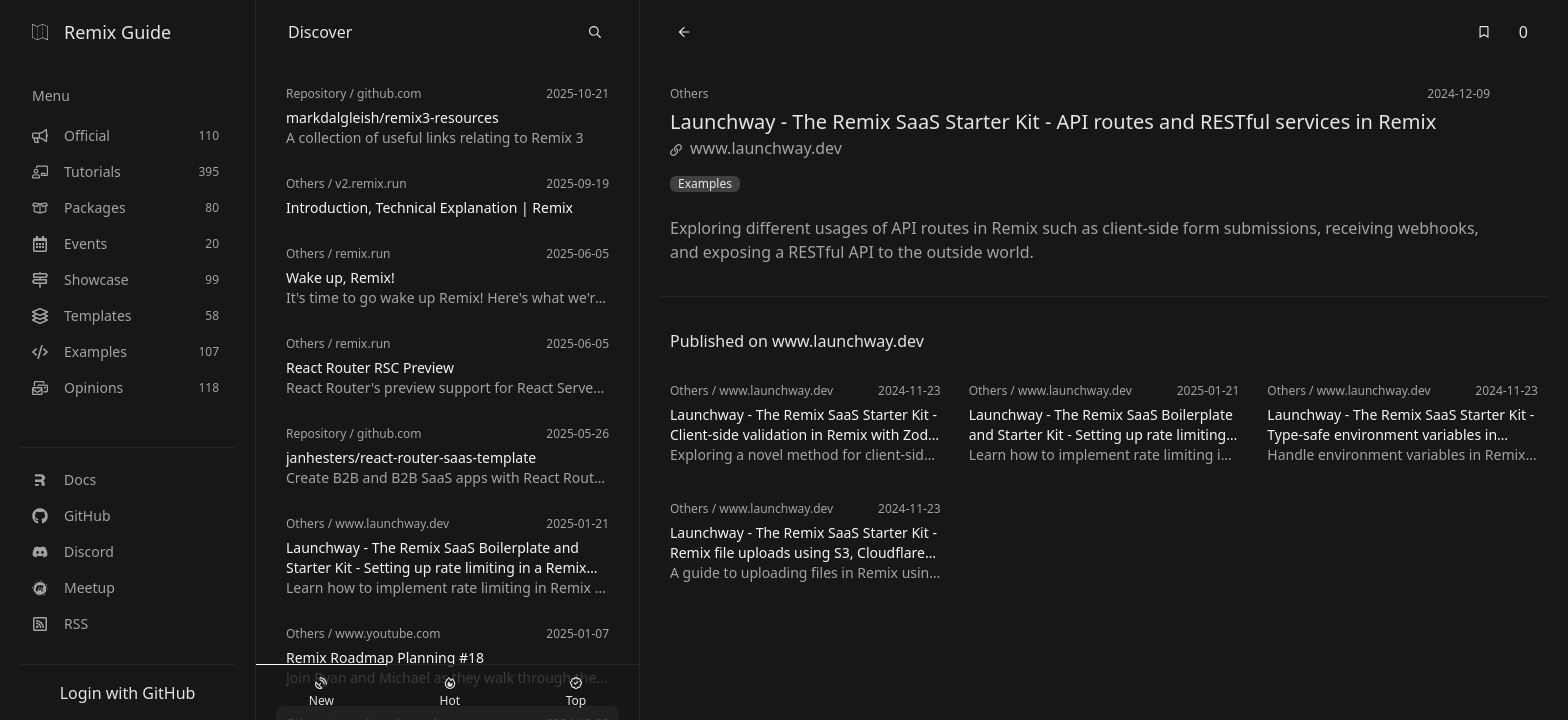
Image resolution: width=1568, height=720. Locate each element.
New (321, 693)
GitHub (71, 515)
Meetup (73, 587)
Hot (450, 693)
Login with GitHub (128, 693)
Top (576, 693)
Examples (705, 184)
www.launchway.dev (756, 148)
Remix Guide (101, 32)
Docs (64, 479)
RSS (60, 623)
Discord (73, 551)
